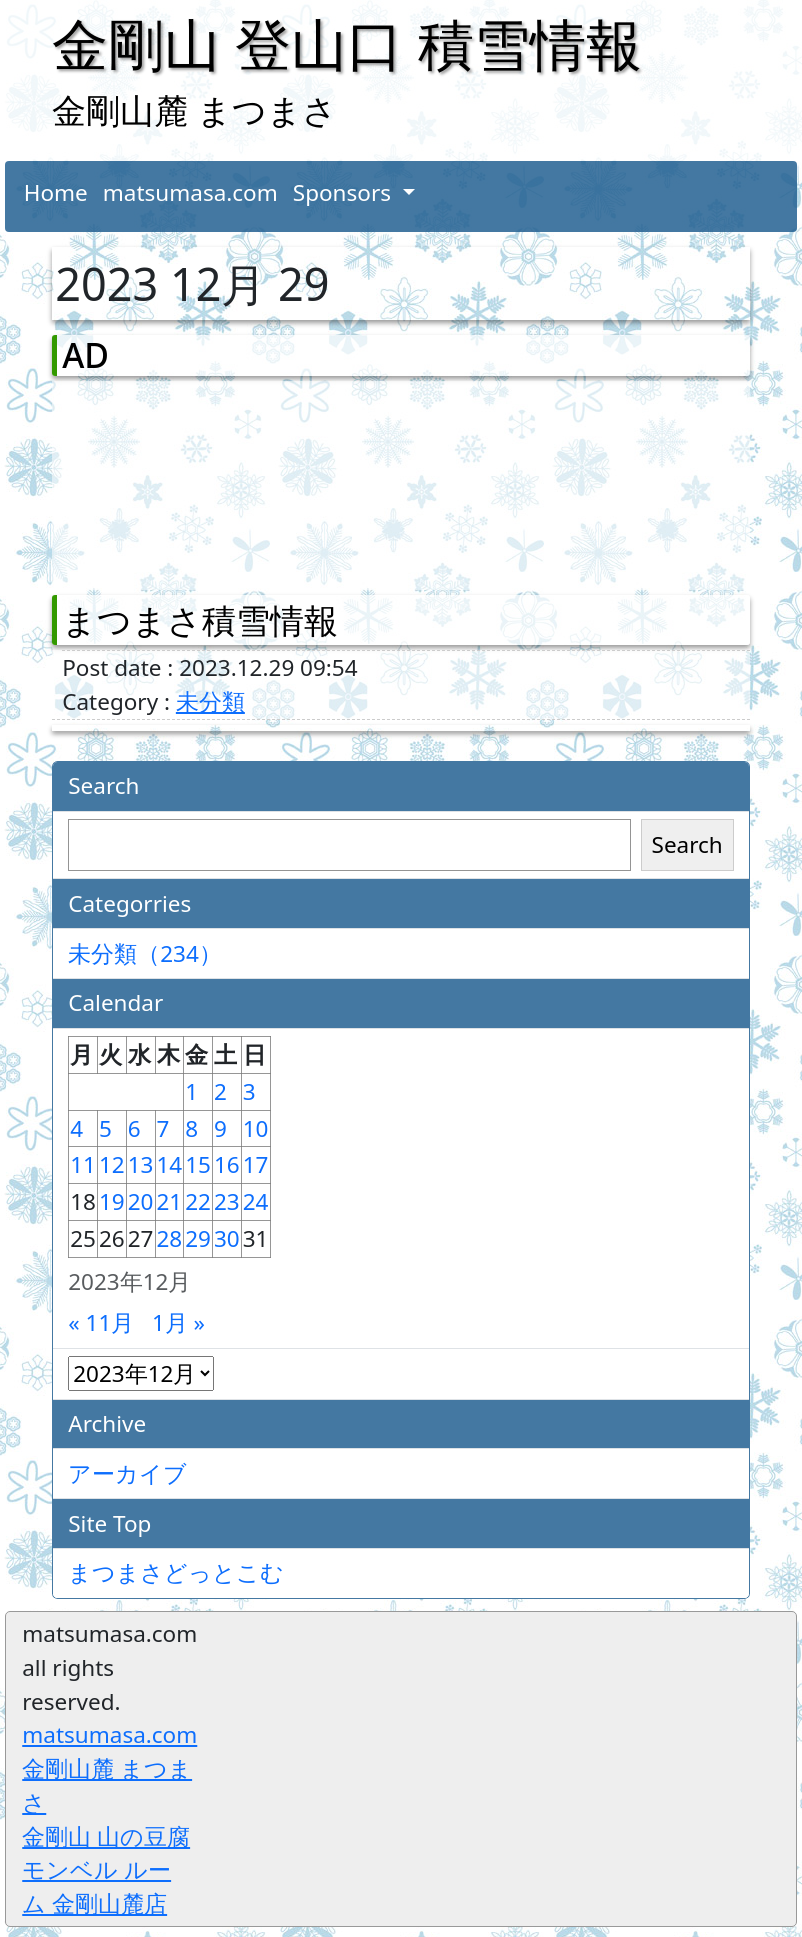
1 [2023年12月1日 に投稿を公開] (191, 1091)
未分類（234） (145, 953)
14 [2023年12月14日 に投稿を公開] (170, 1164)
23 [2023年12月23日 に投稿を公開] (227, 1201)
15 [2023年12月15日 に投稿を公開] (198, 1164)
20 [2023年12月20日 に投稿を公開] (141, 1201)
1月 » (178, 1322)
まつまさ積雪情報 (200, 620)
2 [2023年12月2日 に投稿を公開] (220, 1091)
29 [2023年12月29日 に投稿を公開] (198, 1238)
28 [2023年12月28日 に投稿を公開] (170, 1238)
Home (56, 192)
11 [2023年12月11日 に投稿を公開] (83, 1164)
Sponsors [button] (345, 192)
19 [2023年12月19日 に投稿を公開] (112, 1201)
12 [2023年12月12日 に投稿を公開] (112, 1164)
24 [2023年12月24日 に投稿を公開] (256, 1201)
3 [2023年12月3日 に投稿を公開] (249, 1091)
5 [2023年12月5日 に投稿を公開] (105, 1128)
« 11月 (101, 1322)
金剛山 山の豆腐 (106, 1836)
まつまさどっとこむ (176, 1572)
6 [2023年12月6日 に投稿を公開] (134, 1128)
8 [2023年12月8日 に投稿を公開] (191, 1128)
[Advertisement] (167, 481)
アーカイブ (127, 1473)
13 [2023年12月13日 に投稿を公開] (141, 1164)
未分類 (210, 701)
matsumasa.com (190, 192)
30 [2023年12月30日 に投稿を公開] (227, 1238)
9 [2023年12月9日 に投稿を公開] (220, 1128)
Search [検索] (687, 844)
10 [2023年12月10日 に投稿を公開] (256, 1128)
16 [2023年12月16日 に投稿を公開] (227, 1164)
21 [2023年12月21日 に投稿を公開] (170, 1201)
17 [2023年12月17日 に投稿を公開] (256, 1164)
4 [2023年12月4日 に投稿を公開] (76, 1128)
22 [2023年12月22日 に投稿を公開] (198, 1201)
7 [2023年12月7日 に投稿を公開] (163, 1128)
